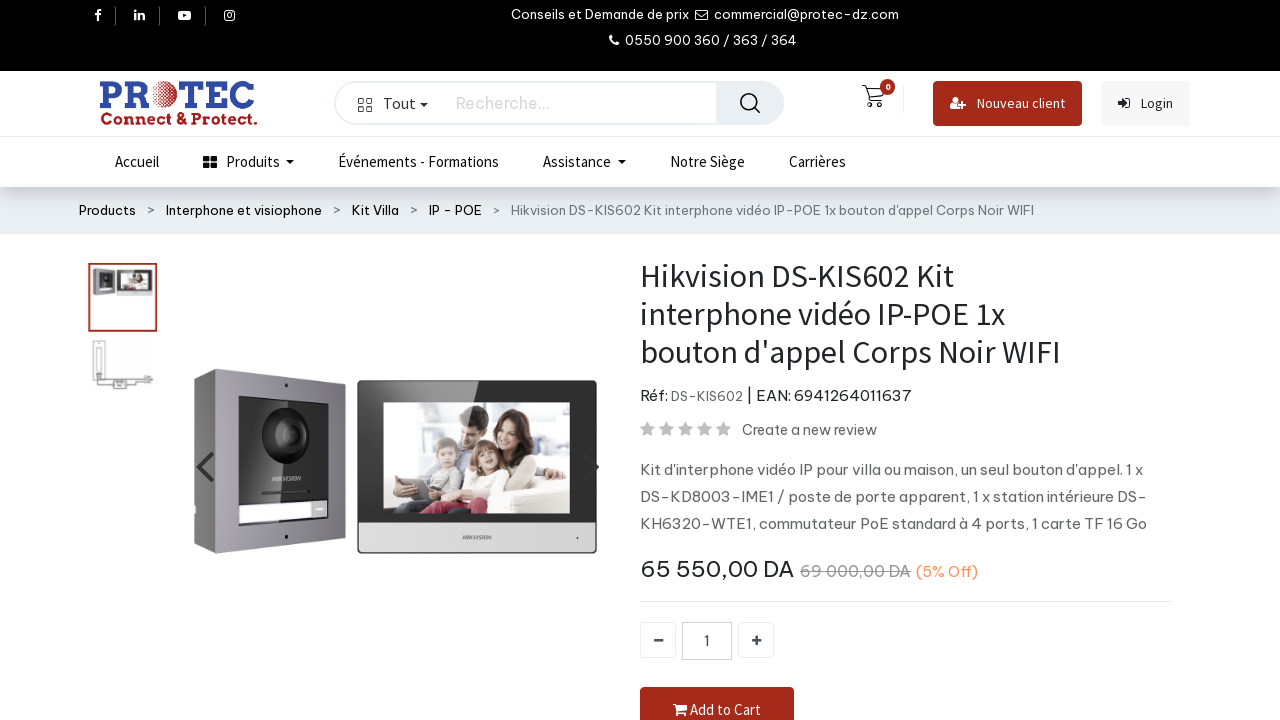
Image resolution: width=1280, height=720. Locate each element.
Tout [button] (393, 103)
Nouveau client (1007, 103)
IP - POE (455, 210)
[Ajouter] (756, 640)
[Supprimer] (658, 640)
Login (1145, 103)
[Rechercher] (750, 103)
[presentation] (204, 464)
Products (107, 210)
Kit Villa (375, 210)
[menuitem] (137, 162)
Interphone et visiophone (244, 210)
